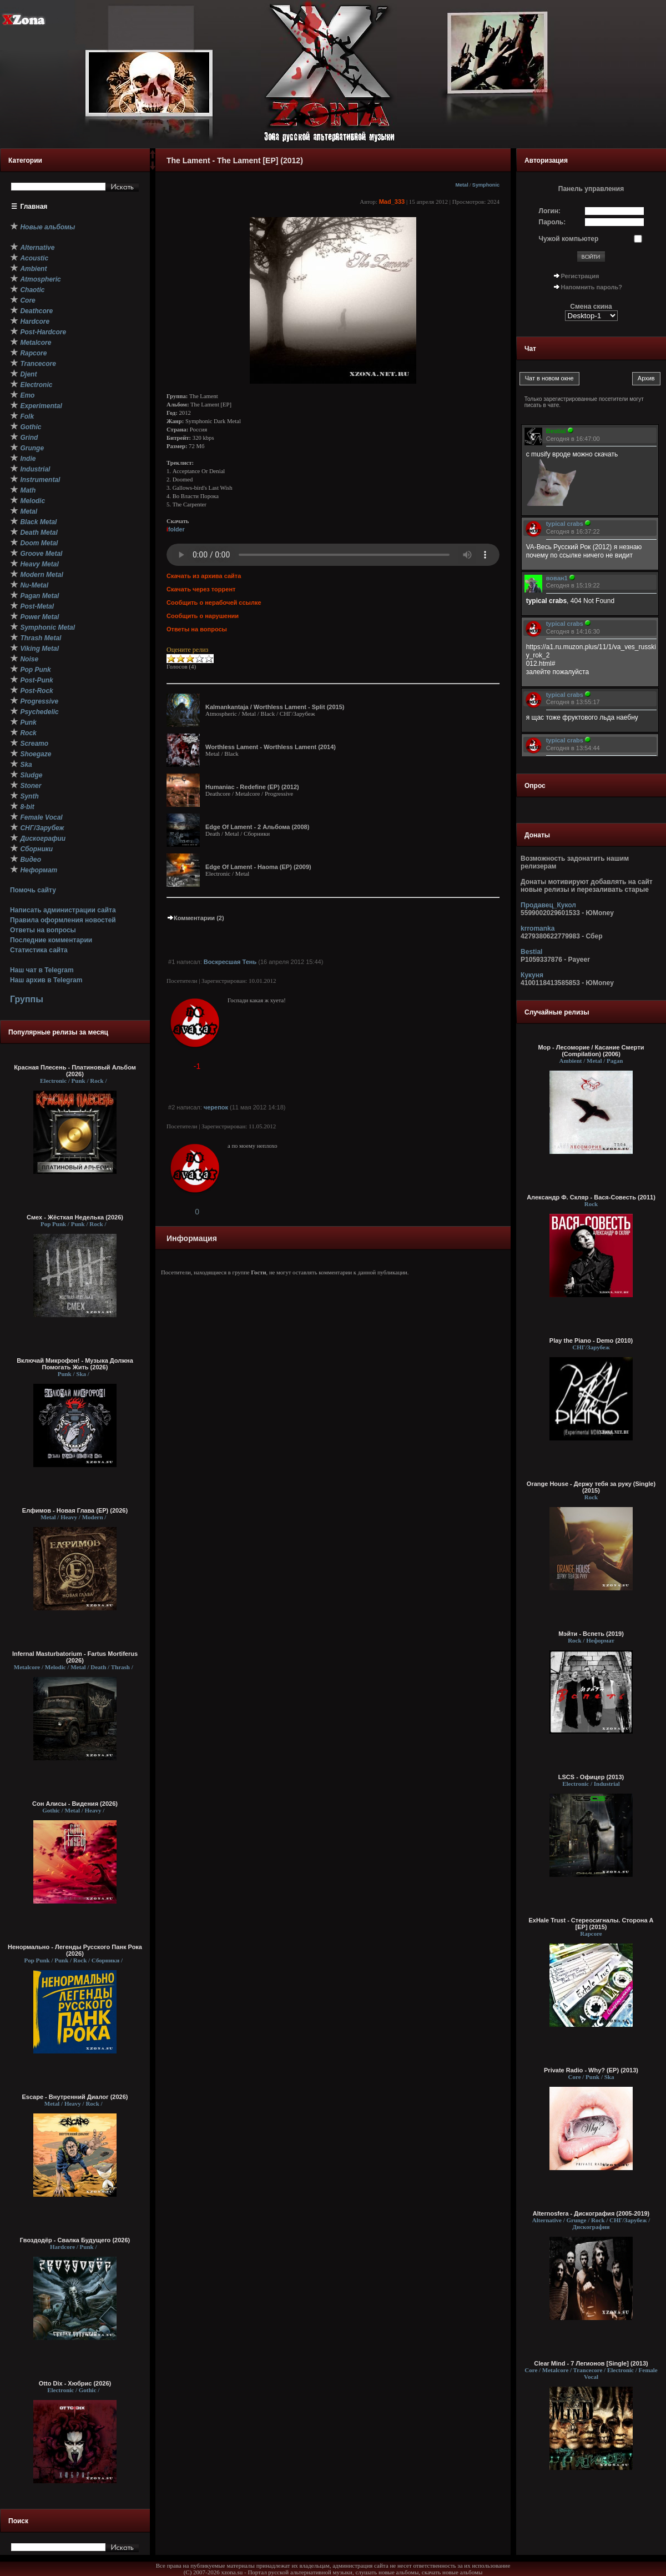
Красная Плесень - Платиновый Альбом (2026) (75, 1070)
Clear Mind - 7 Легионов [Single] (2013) (591, 2363)
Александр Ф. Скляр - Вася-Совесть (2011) (591, 1197)
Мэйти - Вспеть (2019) (591, 1633)
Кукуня (532, 975)
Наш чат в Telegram (42, 970)
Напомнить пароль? (591, 287)
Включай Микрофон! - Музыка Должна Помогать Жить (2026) (75, 1363)
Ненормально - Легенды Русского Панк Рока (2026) (75, 1950)
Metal (461, 185)
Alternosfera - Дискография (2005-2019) (591, 2213)
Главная (34, 206)
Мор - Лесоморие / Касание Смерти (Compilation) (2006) (591, 1050)
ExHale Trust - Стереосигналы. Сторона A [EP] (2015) (590, 1923)
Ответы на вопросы (43, 930)
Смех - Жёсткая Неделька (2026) (75, 1217)
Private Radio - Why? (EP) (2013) (591, 2070)
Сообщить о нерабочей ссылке (214, 602)
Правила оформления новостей (63, 920)
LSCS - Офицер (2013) (591, 1777)
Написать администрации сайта (63, 910)
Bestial (531, 952)
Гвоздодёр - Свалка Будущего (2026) (75, 2240)
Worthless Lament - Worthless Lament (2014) (270, 747)
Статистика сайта (39, 950)
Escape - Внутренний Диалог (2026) (75, 2096)
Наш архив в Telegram (46, 980)
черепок (216, 1107)
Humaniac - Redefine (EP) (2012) (252, 787)
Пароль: (552, 222)
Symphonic (486, 185)
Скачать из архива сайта (204, 576)
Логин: (550, 211)
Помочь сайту (33, 890)
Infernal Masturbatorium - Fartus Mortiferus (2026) (75, 1657)
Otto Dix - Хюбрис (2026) (75, 2383)
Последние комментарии (51, 940)
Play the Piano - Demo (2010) (591, 1340)
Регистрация (580, 276)
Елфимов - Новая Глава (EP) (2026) (75, 1510)
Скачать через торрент (201, 589)
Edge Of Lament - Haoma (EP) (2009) (258, 866)
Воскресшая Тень (230, 961)
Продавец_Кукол (548, 905)
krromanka (537, 928)
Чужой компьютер (569, 239)
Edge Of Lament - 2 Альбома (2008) (257, 826)
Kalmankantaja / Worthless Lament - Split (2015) (274, 707)
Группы (26, 999)
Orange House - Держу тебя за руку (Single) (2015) (591, 1487)
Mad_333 (392, 201)
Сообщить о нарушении (203, 615)
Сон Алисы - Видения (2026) (75, 1803)
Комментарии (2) (195, 918)
